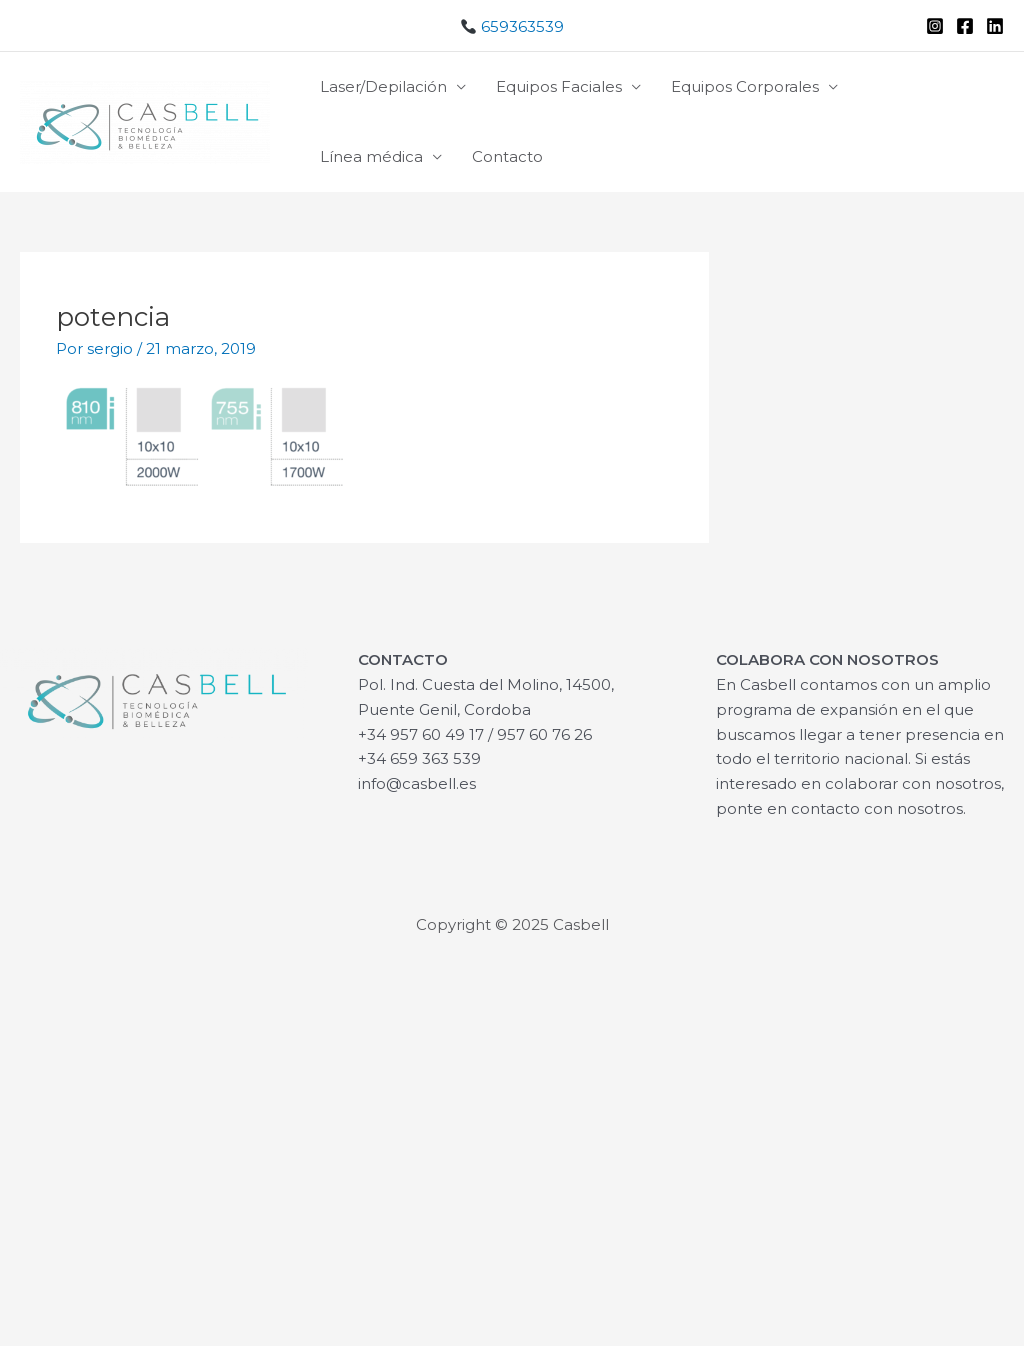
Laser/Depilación (383, 86)
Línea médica (371, 156)
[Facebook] (965, 26)
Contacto (507, 156)
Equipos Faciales (559, 86)
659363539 (512, 26)
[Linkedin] (995, 26)
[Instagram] (935, 26)
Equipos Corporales (745, 86)
